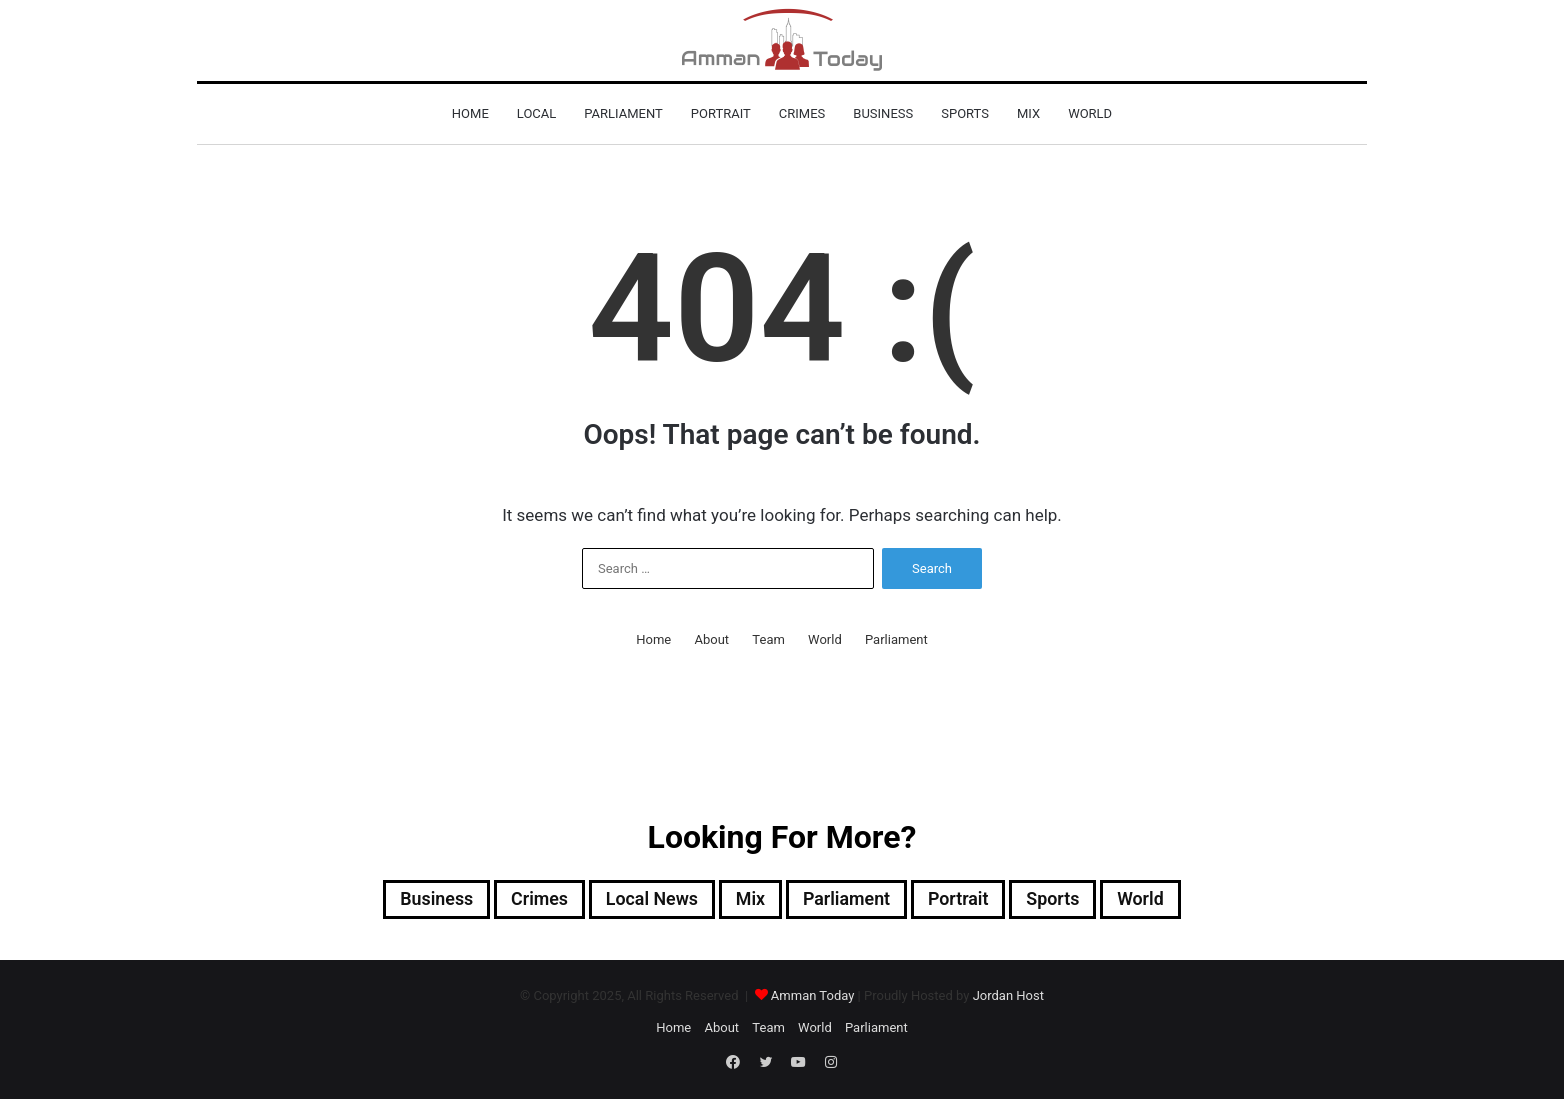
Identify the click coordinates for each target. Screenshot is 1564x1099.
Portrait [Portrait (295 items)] (976, 901)
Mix (1028, 113)
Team (768, 639)
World (1090, 113)
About (712, 639)
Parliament (623, 113)
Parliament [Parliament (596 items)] (853, 901)
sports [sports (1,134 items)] (1079, 901)
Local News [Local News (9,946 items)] (639, 901)
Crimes (802, 113)
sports (965, 113)
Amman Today (813, 998)
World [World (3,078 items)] (1176, 901)
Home (470, 113)
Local (536, 113)
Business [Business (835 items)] (403, 901)
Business (883, 113)
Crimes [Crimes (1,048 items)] (516, 901)
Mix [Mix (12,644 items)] (747, 901)
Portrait (721, 113)
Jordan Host (1008, 998)
